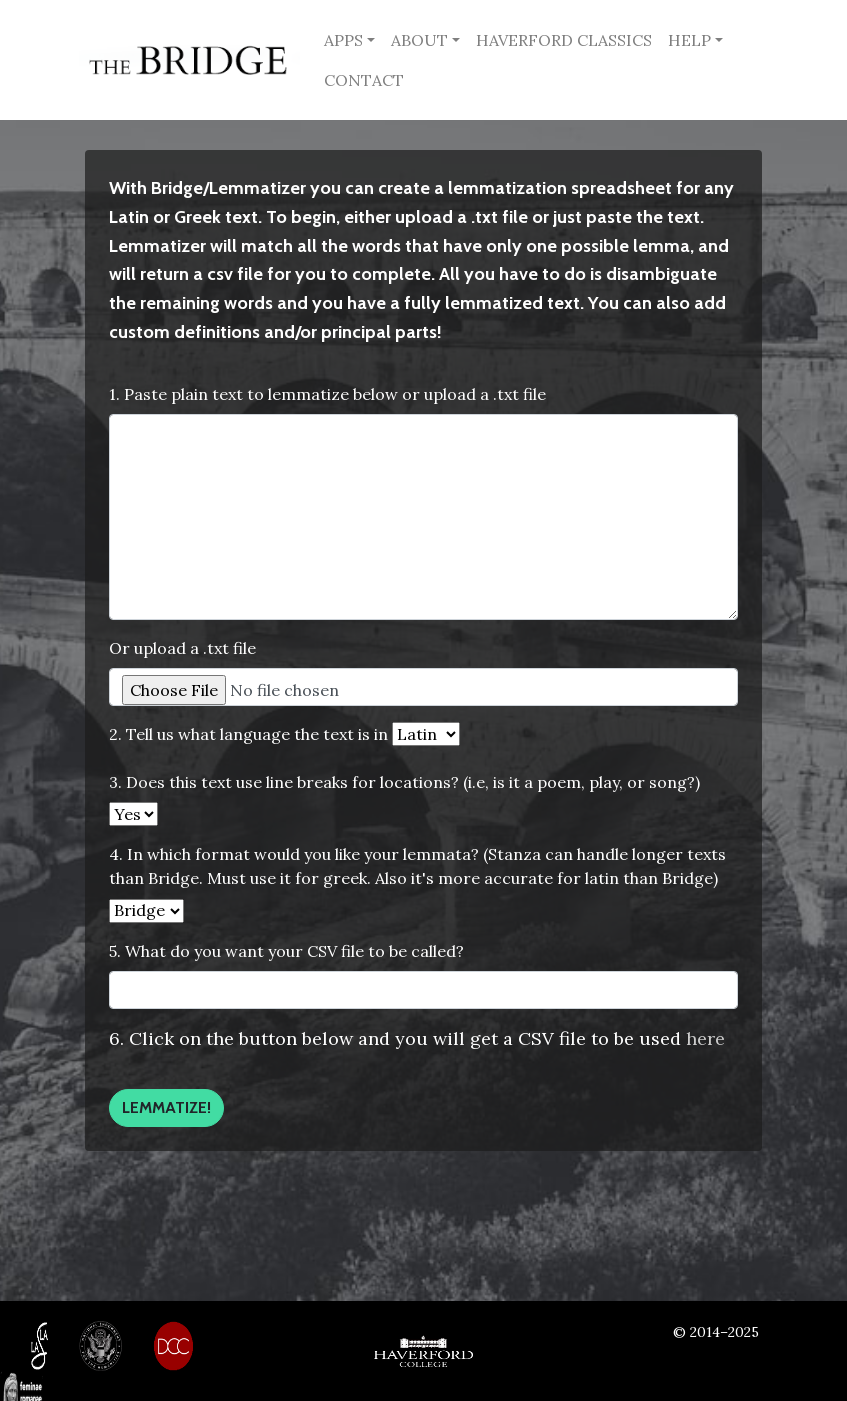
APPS (343, 40)
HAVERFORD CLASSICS (564, 40)
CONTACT (364, 80)
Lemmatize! (166, 1107)
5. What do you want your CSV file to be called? (286, 951)
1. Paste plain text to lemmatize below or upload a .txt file (327, 394)
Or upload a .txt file (182, 648)
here (705, 1038)
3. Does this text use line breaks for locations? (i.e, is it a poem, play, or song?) (404, 782)
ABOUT (419, 40)
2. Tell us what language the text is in (248, 734)
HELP (689, 40)
